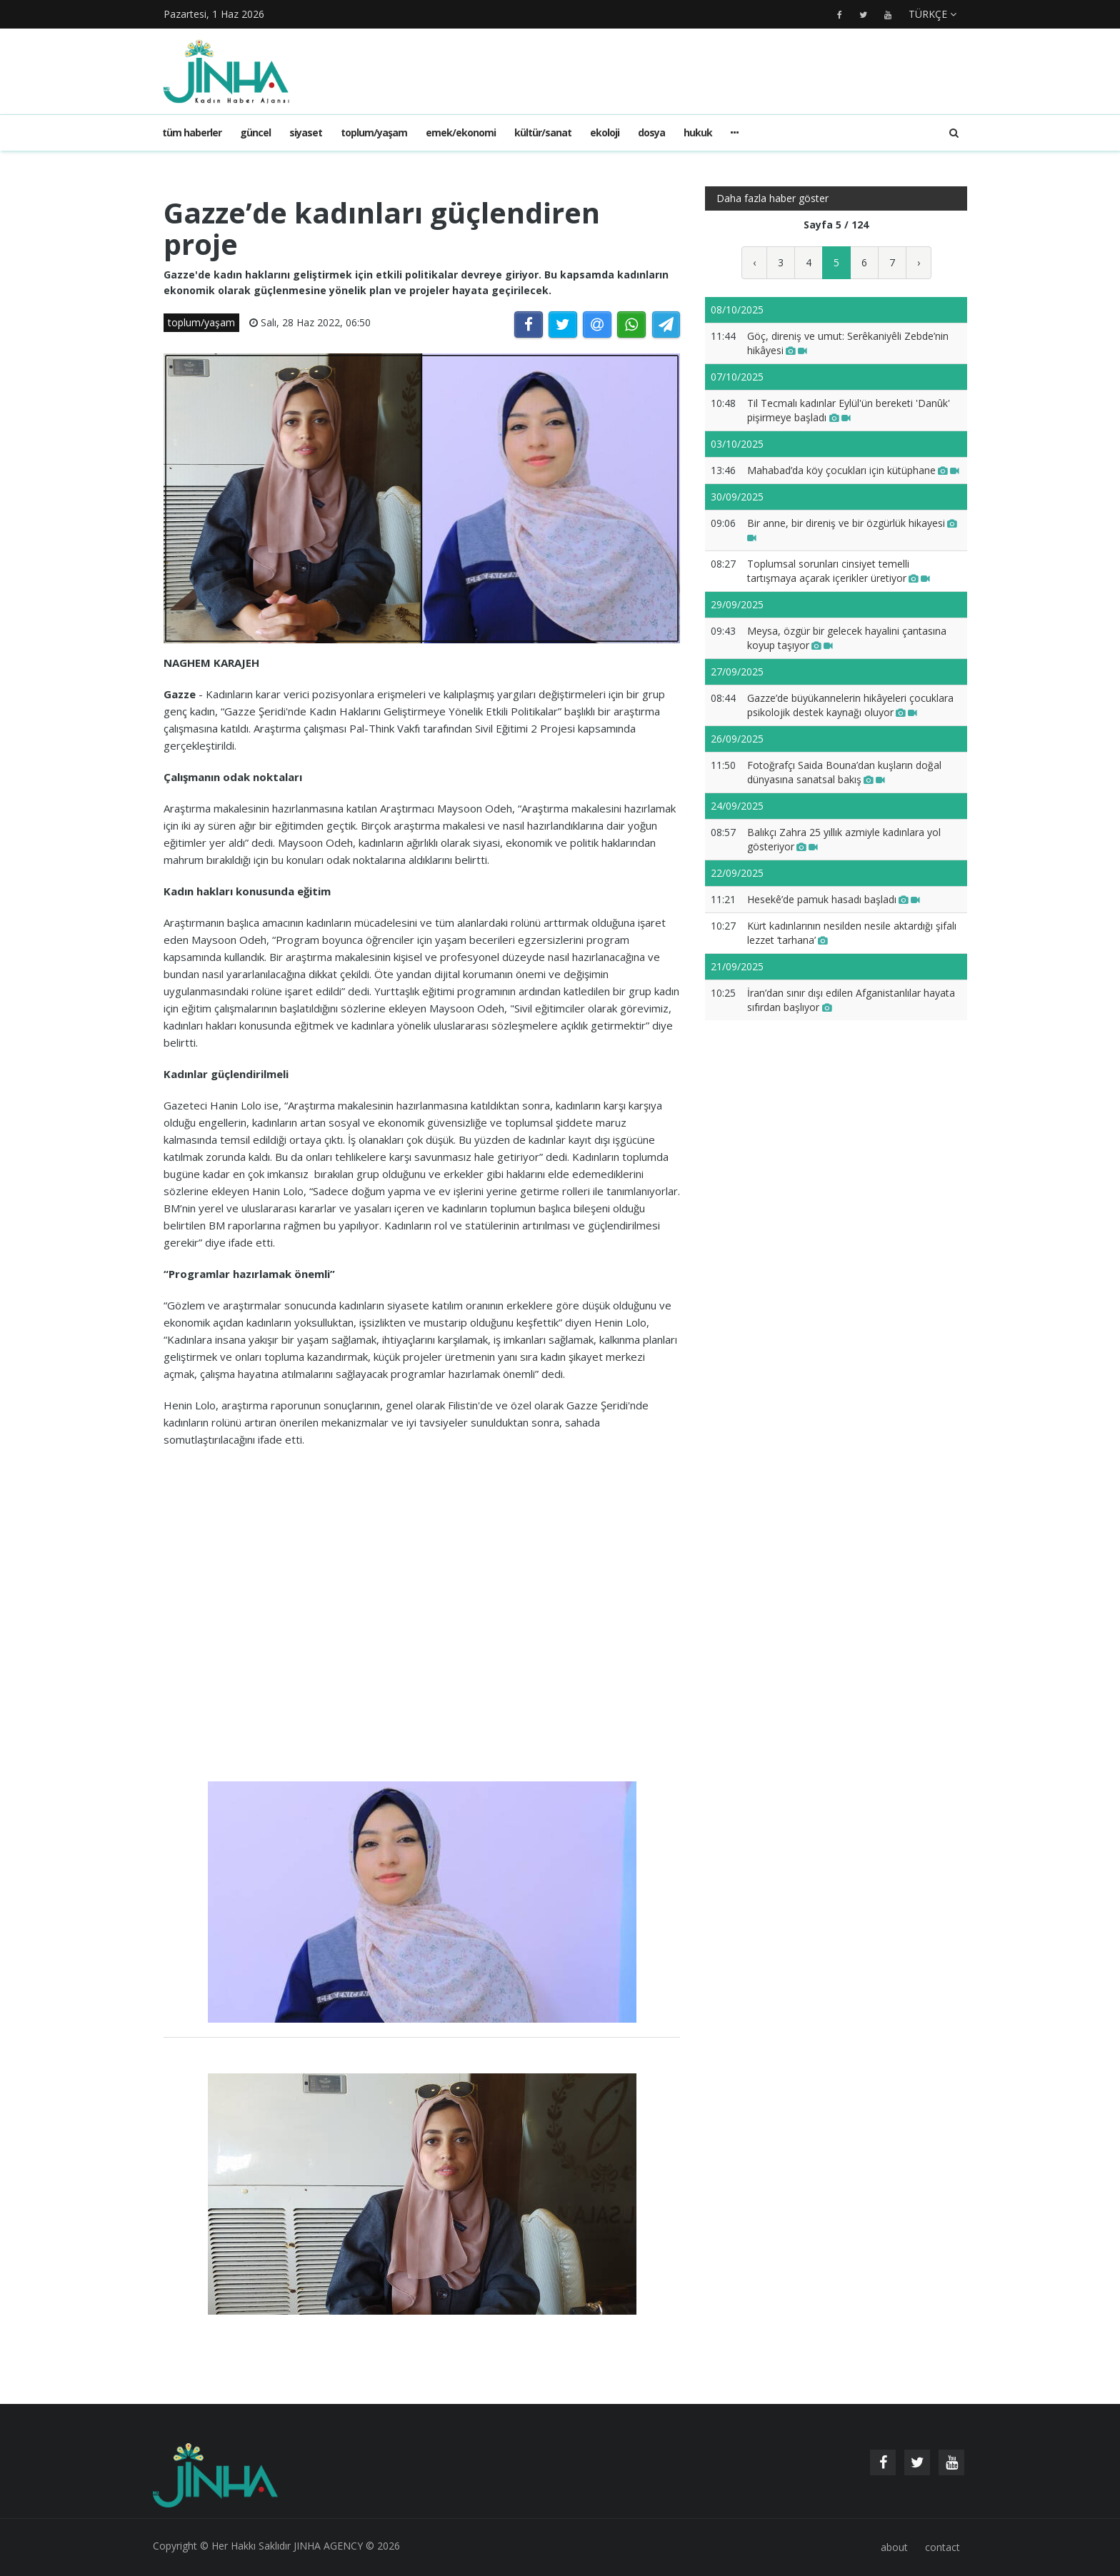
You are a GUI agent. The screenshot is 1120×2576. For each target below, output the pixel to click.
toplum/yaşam (374, 132)
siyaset (305, 132)
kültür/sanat (542, 132)
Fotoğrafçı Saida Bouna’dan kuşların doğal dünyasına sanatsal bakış (844, 772)
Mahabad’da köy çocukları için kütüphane (853, 470)
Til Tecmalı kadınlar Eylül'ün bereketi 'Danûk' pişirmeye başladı (848, 410)
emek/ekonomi (461, 132)
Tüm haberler (191, 132)
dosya (651, 132)
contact (942, 2547)
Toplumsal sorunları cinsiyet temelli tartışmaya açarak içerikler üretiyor (838, 571)
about (894, 2547)
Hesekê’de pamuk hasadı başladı (833, 899)
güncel (255, 132)
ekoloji (604, 132)
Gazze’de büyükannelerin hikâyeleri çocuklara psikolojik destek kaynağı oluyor (850, 705)
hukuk (698, 132)
